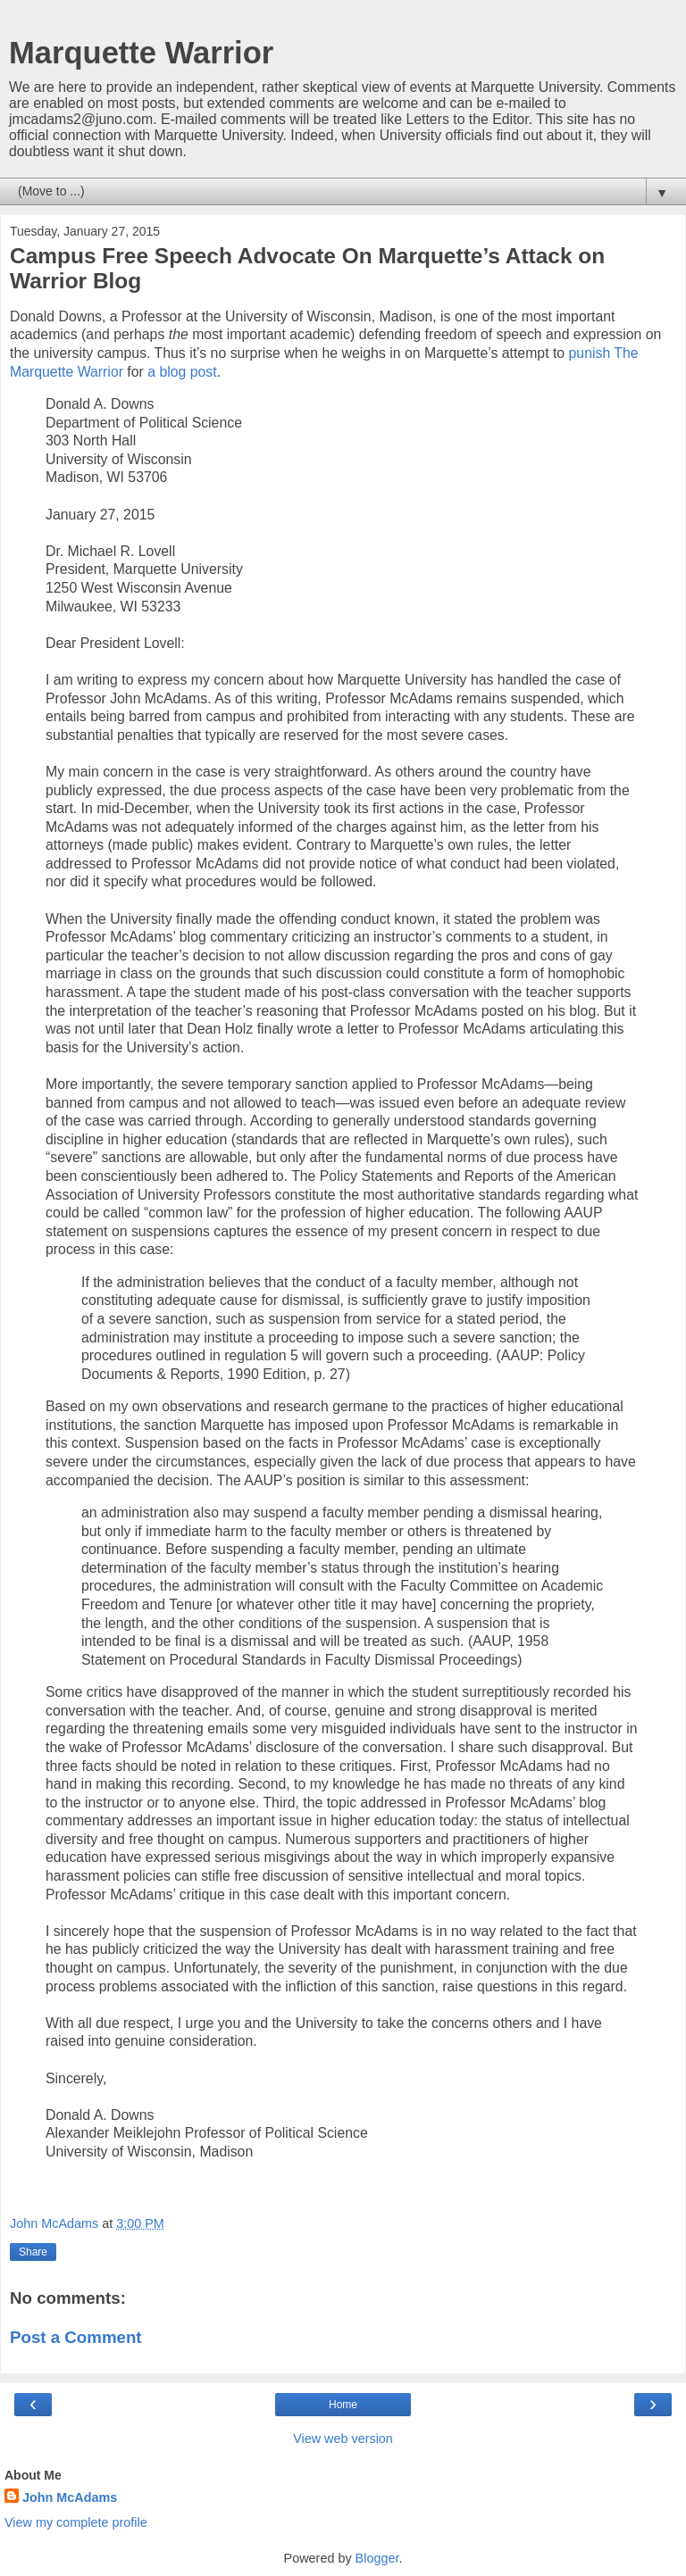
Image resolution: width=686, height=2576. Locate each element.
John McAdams (69, 2497)
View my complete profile (75, 2522)
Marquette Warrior (141, 53)
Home (343, 2404)
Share (33, 2252)
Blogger (377, 2558)
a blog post (181, 371)
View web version (343, 2438)
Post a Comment (76, 2337)
